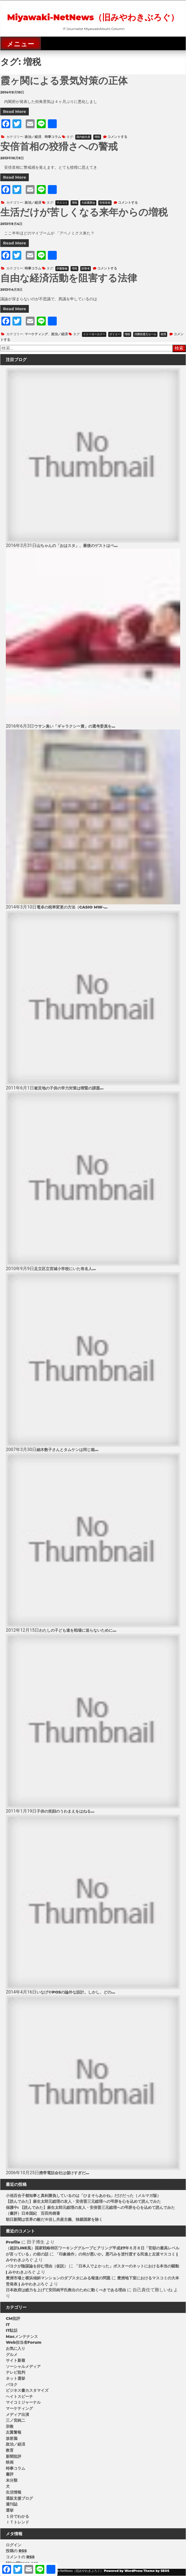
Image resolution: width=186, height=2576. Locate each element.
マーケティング (36, 334)
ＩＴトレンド (17, 2522)
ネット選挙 (15, 2378)
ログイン (13, 2544)
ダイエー (114, 334)
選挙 (10, 2510)
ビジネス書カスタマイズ (27, 2390)
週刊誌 (11, 2504)
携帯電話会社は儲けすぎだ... (64, 2172)
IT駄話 (11, 2330)
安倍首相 (104, 203)
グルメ (11, 2354)
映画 (10, 2462)
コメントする (117, 137)
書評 (10, 2474)
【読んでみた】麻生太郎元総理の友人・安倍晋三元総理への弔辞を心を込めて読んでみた (83, 2201)
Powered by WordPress (123, 2571)
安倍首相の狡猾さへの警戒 (59, 146)
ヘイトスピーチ (19, 2396)
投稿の (16, 2550)
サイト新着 (15, 2360)
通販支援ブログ (19, 2498)
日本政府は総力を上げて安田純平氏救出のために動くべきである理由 (66, 2289)
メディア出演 (17, 2414)
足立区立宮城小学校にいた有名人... (65, 1268)
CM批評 (13, 2318)
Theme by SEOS (156, 2571)
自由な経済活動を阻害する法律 (68, 278)
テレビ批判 (15, 2372)
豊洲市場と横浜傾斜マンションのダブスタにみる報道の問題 (58, 2277)
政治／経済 (33, 137)
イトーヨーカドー (94, 334)
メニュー (20, 44)
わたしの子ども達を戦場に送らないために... (77, 1630)
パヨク (11, 2384)
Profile (13, 2242)
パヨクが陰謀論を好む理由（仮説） (37, 2266)
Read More (14, 111)
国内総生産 (83, 137)
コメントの (20, 2556)
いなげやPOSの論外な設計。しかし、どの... (76, 1992)
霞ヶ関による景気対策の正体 (64, 81)
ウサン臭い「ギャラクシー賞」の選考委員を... (74, 726)
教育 (10, 2450)
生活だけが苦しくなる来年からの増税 (84, 212)
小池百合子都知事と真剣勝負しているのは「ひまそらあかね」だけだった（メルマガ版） (83, 2195)
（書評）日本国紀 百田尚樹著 (33, 2213)
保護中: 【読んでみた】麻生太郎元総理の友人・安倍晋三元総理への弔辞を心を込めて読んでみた (90, 2207)
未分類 (11, 2480)
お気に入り (15, 2348)
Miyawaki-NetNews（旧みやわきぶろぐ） (93, 17)
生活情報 (13, 2492)
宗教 (10, 2426)
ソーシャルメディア (23, 2366)
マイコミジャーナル (23, 2402)
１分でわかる (17, 2516)
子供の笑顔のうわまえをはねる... (65, 1811)
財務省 (85, 268)
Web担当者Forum (24, 2342)
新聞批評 (13, 2456)
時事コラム (53, 137)
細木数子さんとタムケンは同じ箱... (67, 1449)
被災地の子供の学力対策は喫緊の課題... (69, 1088)
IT (8, 2324)
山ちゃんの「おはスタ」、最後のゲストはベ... (77, 545)
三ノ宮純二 (15, 2420)
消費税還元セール (145, 334)
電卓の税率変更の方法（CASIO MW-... (72, 907)
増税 (97, 137)
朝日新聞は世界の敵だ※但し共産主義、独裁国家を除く (54, 2219)
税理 (163, 334)
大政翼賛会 (88, 203)
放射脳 (11, 2438)
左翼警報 (13, 2432)
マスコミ (62, 203)
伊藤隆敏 (62, 268)
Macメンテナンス (22, 2336)
